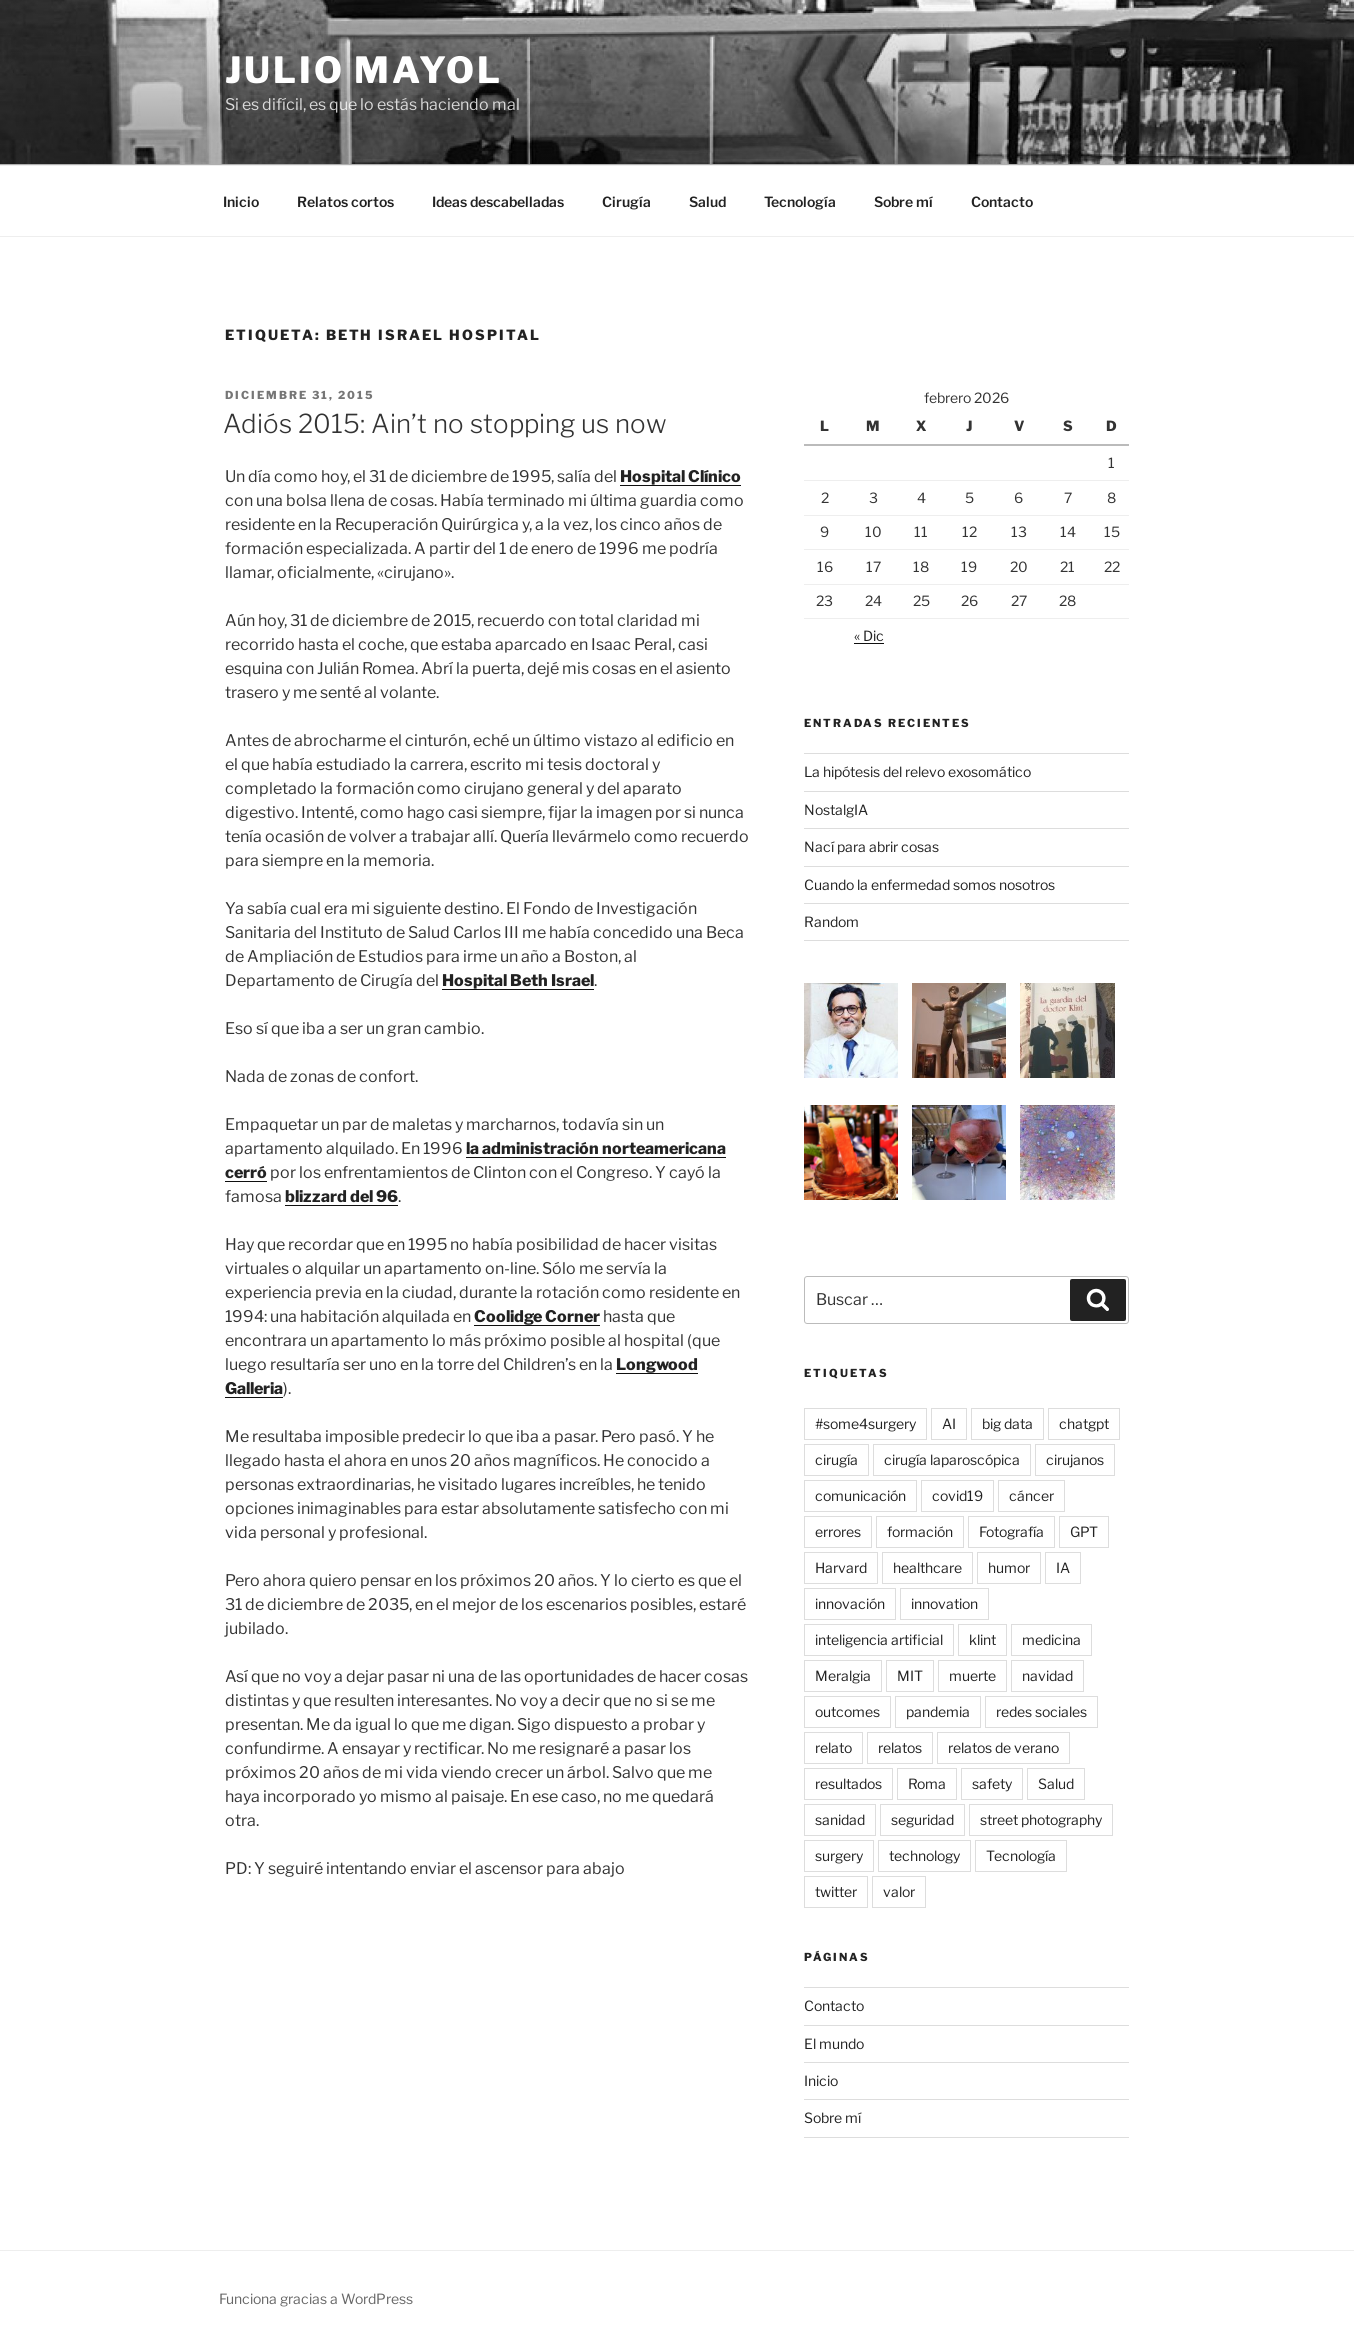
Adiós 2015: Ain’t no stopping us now (445, 423)
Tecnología (800, 201)
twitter (836, 1891)
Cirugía (626, 201)
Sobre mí (903, 201)
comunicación (860, 1495)
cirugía (836, 1459)
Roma (927, 1783)
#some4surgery (865, 1423)
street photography (1041, 1819)
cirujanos (1075, 1459)
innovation (944, 1603)
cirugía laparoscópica (952, 1459)
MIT (910, 1675)
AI (949, 1423)
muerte (972, 1675)
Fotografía (1011, 1531)
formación (920, 1531)
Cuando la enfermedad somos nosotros (929, 884)
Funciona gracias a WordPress (316, 2298)
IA (1063, 1567)
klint (982, 1639)
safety (992, 1783)
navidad (1047, 1675)
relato (833, 1747)
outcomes (847, 1711)
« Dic (869, 635)
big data (1007, 1423)
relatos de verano (1003, 1747)
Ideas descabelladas (498, 201)
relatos (900, 1747)
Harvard (841, 1567)
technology (924, 1855)
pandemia (938, 1711)
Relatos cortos (345, 201)
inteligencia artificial (879, 1639)
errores (838, 1531)
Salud (707, 201)
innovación (850, 1603)
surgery (839, 1855)
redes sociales (1041, 1711)
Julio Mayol (364, 70)
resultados (848, 1783)
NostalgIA (836, 809)
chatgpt (1084, 1423)
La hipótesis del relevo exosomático (917, 771)
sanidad (840, 1819)
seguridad (922, 1819)
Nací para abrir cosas (871, 846)
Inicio (241, 201)
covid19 (957, 1495)
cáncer (1031, 1495)
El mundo (834, 2043)
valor (899, 1891)
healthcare (927, 1567)
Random (831, 921)
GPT (1084, 1531)
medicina (1051, 1639)
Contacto (1002, 201)
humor (1009, 1567)
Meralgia (843, 1675)
